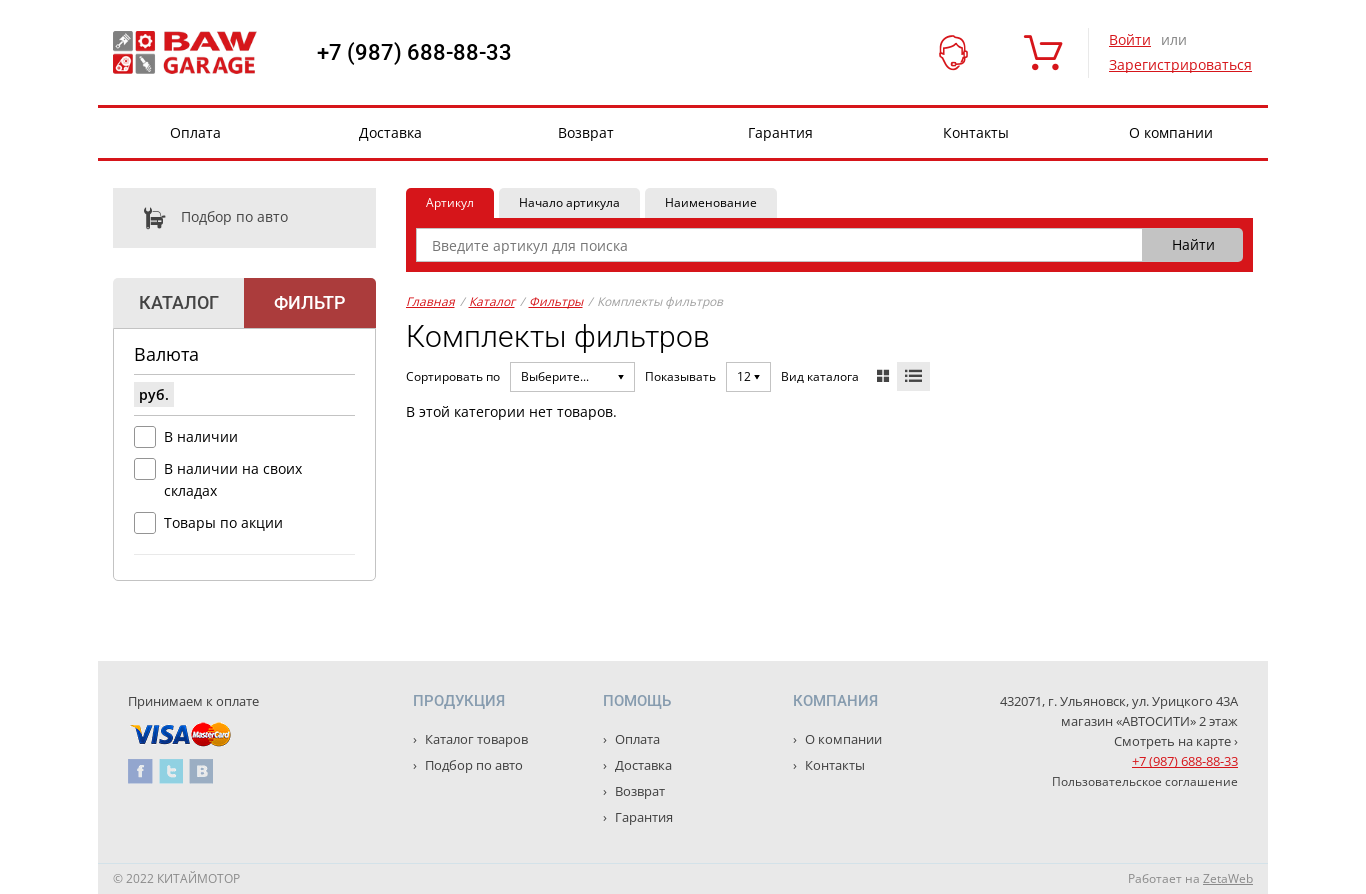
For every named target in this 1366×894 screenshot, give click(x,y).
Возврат (586, 132)
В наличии (201, 436)
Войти (1130, 39)
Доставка (390, 132)
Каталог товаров (475, 739)
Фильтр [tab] (309, 302)
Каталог (492, 301)
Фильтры (556, 301)
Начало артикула (569, 202)
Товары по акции (223, 522)
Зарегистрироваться (1180, 64)
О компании (1171, 132)
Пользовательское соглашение (1145, 781)
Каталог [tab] (179, 302)
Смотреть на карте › (1176, 741)
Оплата (195, 132)
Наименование (711, 202)
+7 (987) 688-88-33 (414, 53)
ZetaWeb (1228, 878)
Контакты (976, 132)
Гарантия (780, 132)
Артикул (450, 202)
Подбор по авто (200, 218)
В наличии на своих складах (233, 479)
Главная (430, 301)
